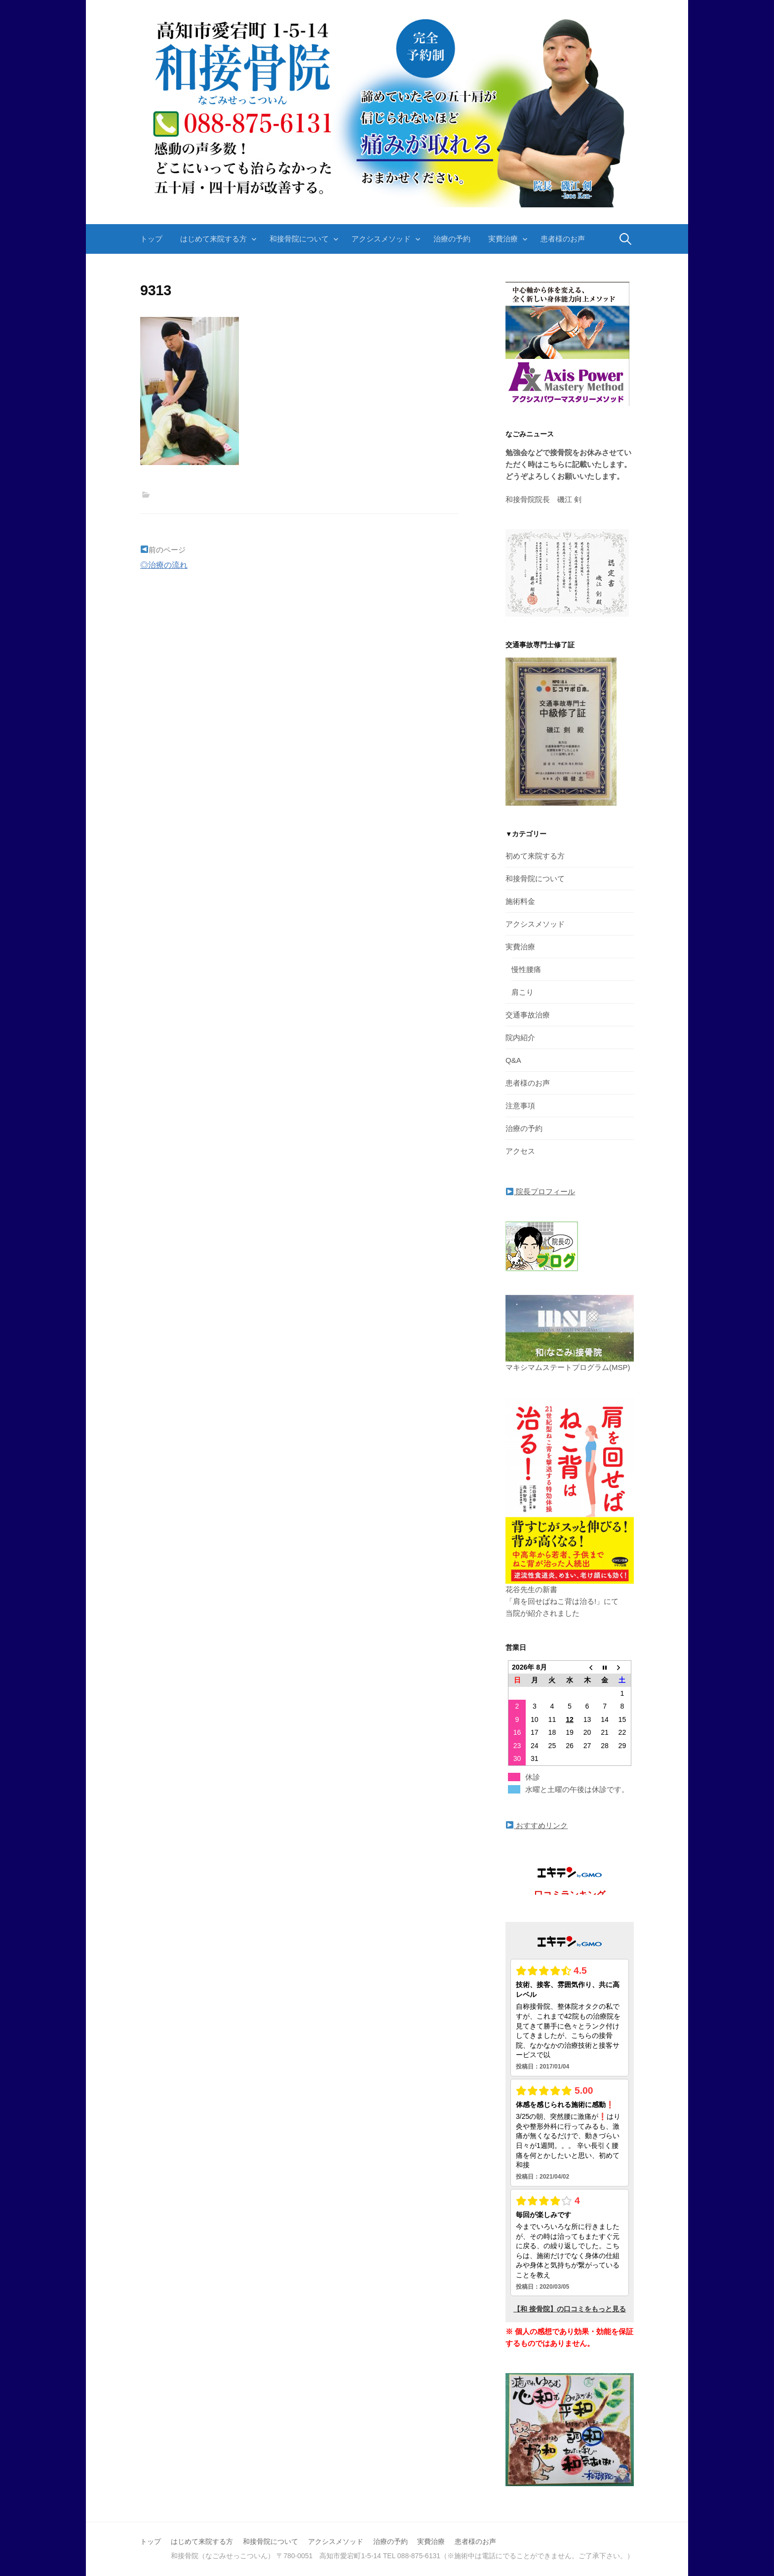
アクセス (520, 1151)
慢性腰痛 (526, 969)
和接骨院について (299, 238)
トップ (151, 238)
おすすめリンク (537, 1825)
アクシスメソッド (381, 238)
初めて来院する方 (535, 856)
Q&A (513, 1060)
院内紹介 (520, 1037)
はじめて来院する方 (213, 238)
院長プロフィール (540, 1191)
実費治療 (503, 238)
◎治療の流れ (164, 565)
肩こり (522, 992)
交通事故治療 (527, 1015)
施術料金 (520, 901)
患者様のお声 (563, 238)
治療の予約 (451, 238)
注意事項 (520, 1105)
